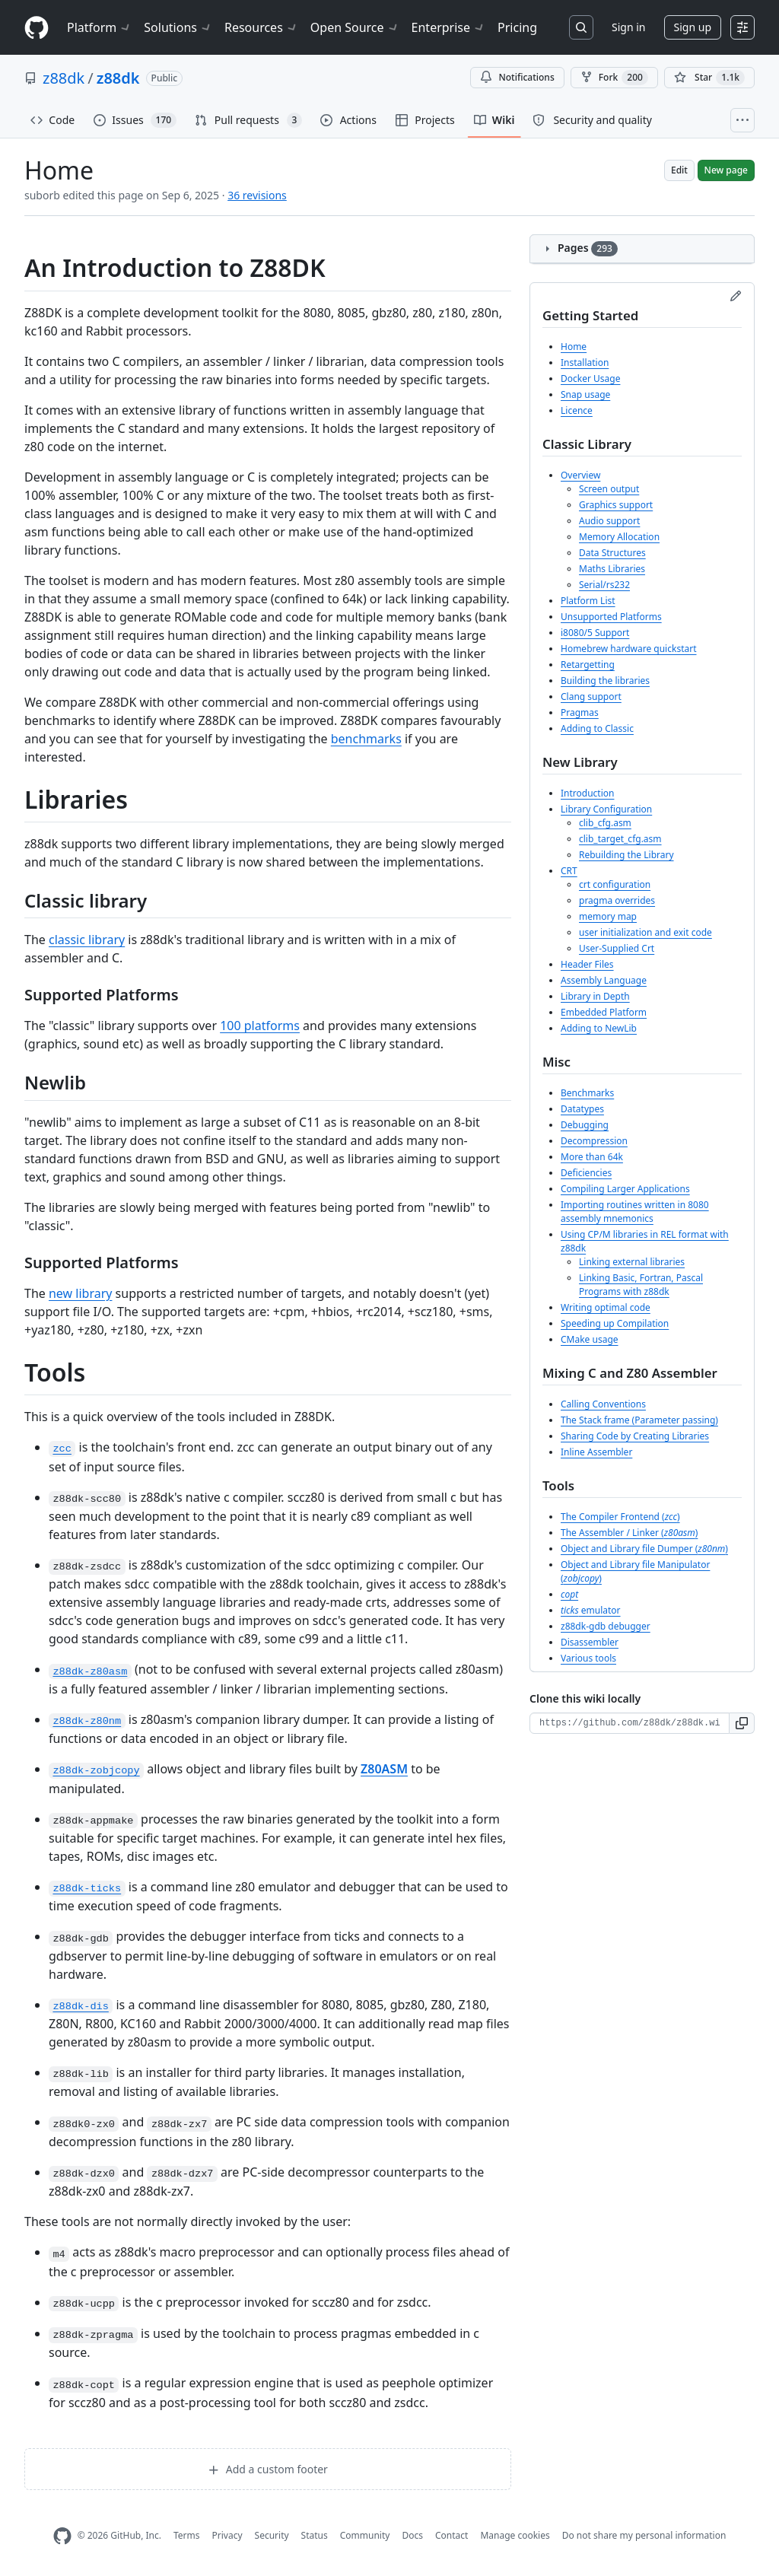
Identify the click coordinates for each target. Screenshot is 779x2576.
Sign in (628, 27)
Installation (585, 362)
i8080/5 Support (595, 632)
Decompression (594, 1140)
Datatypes (582, 1108)
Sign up (692, 27)
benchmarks (366, 738)
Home (574, 346)
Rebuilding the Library (626, 854)
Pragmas (580, 712)
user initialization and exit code (645, 932)
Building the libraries (605, 680)
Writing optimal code (605, 1307)
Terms (186, 2535)
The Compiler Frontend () (620, 1516)
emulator (591, 1610)
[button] (742, 1723)
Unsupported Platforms (611, 616)
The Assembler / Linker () (629, 1532)
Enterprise (448, 27)
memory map (608, 916)
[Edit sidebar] (736, 296)
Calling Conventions (603, 1404)
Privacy (227, 2535)
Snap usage (585, 394)
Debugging (585, 1124)
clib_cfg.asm (605, 822)
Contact (451, 2535)
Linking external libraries (632, 1261)
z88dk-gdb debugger (605, 1626)
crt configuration (614, 884)
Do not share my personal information (644, 2535)
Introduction (587, 793)
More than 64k (592, 1156)
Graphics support (616, 504)
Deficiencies (586, 1172)
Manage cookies (514, 2535)
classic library (87, 939)
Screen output (609, 488)
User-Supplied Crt (616, 948)
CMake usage (589, 1339)
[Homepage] (36, 27)
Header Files (587, 964)
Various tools (588, 1658)
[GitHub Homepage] (62, 2536)
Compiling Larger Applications (625, 1188)
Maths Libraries (612, 568)
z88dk (63, 78)
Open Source (354, 27)
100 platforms (260, 1025)
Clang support (591, 696)
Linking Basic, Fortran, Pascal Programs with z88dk (641, 1284)
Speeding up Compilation (615, 1323)
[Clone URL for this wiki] (629, 1723)
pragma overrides (617, 900)
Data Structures (612, 552)
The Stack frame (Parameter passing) (639, 1420)
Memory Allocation (619, 536)
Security (272, 2535)
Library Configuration (606, 809)
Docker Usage (590, 378)
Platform (99, 27)
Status (314, 2535)
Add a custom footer (268, 2469)
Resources (261, 27)
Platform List (588, 600)
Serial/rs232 (604, 584)
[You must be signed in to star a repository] (709, 77)
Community (365, 2535)
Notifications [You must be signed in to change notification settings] (517, 77)
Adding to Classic (597, 728)
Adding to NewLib (599, 1028)
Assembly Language (604, 980)
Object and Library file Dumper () (644, 1548)
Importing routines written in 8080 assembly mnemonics (635, 1211)
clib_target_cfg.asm (620, 838)
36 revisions (257, 195)
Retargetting (588, 664)
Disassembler (589, 1642)
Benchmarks (587, 1092)
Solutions (178, 27)
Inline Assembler (596, 1451)
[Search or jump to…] (581, 27)
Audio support (609, 520)
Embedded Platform (604, 1012)
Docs (412, 2535)
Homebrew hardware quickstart (629, 648)
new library (80, 1293)
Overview (580, 475)
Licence (577, 410)
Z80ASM (384, 1768)
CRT (569, 870)
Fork (614, 77)
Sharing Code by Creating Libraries (635, 1436)
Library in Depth (595, 996)
